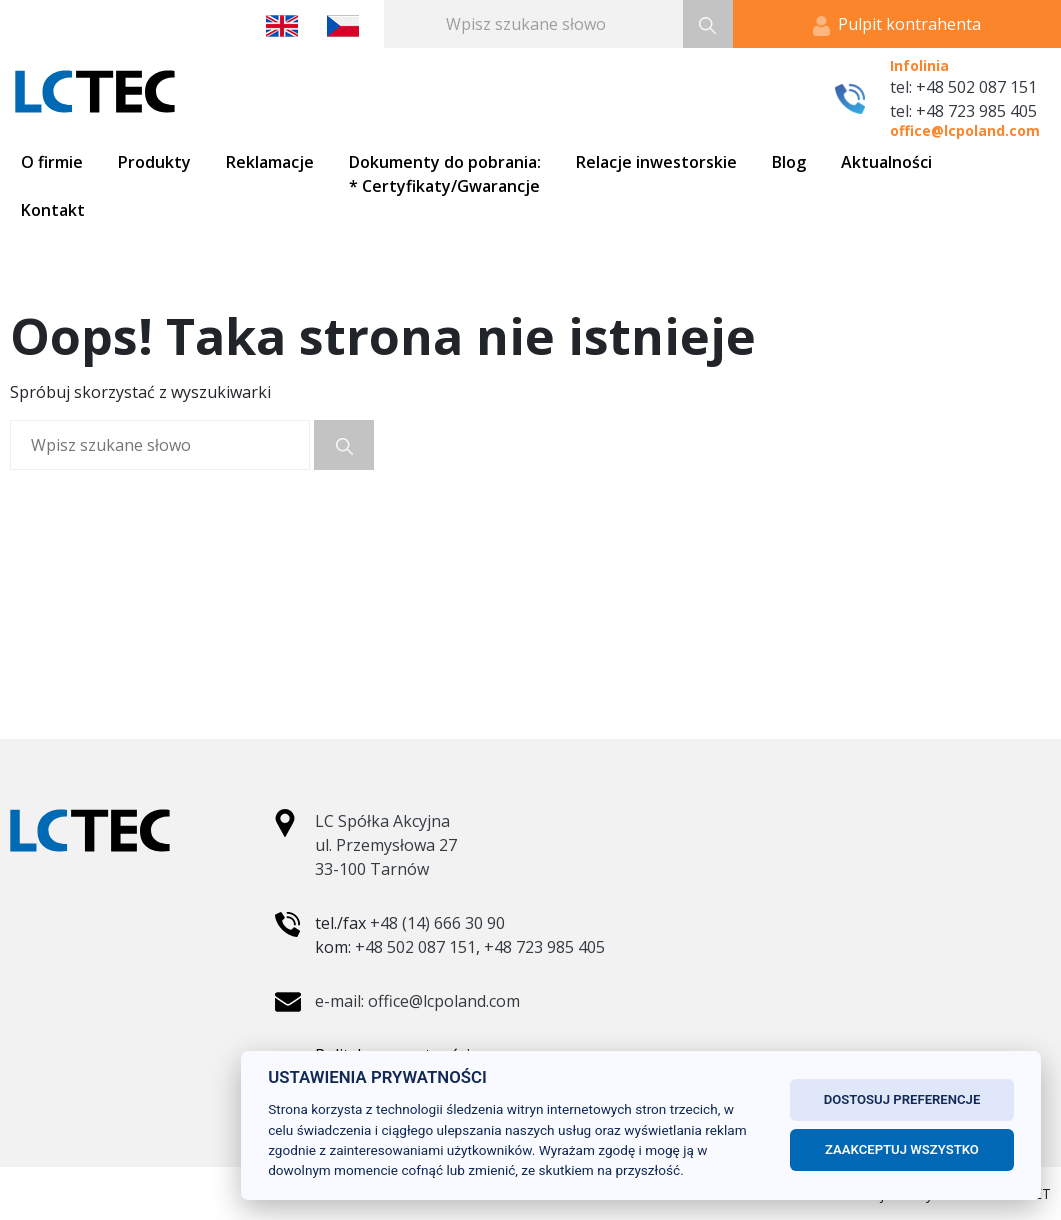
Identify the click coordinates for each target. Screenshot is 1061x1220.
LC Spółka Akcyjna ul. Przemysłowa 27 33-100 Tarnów (386, 845)
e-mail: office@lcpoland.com (417, 1001)
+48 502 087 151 (415, 947)
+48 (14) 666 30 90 (437, 923)
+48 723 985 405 (544, 947)
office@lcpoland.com (965, 130)
